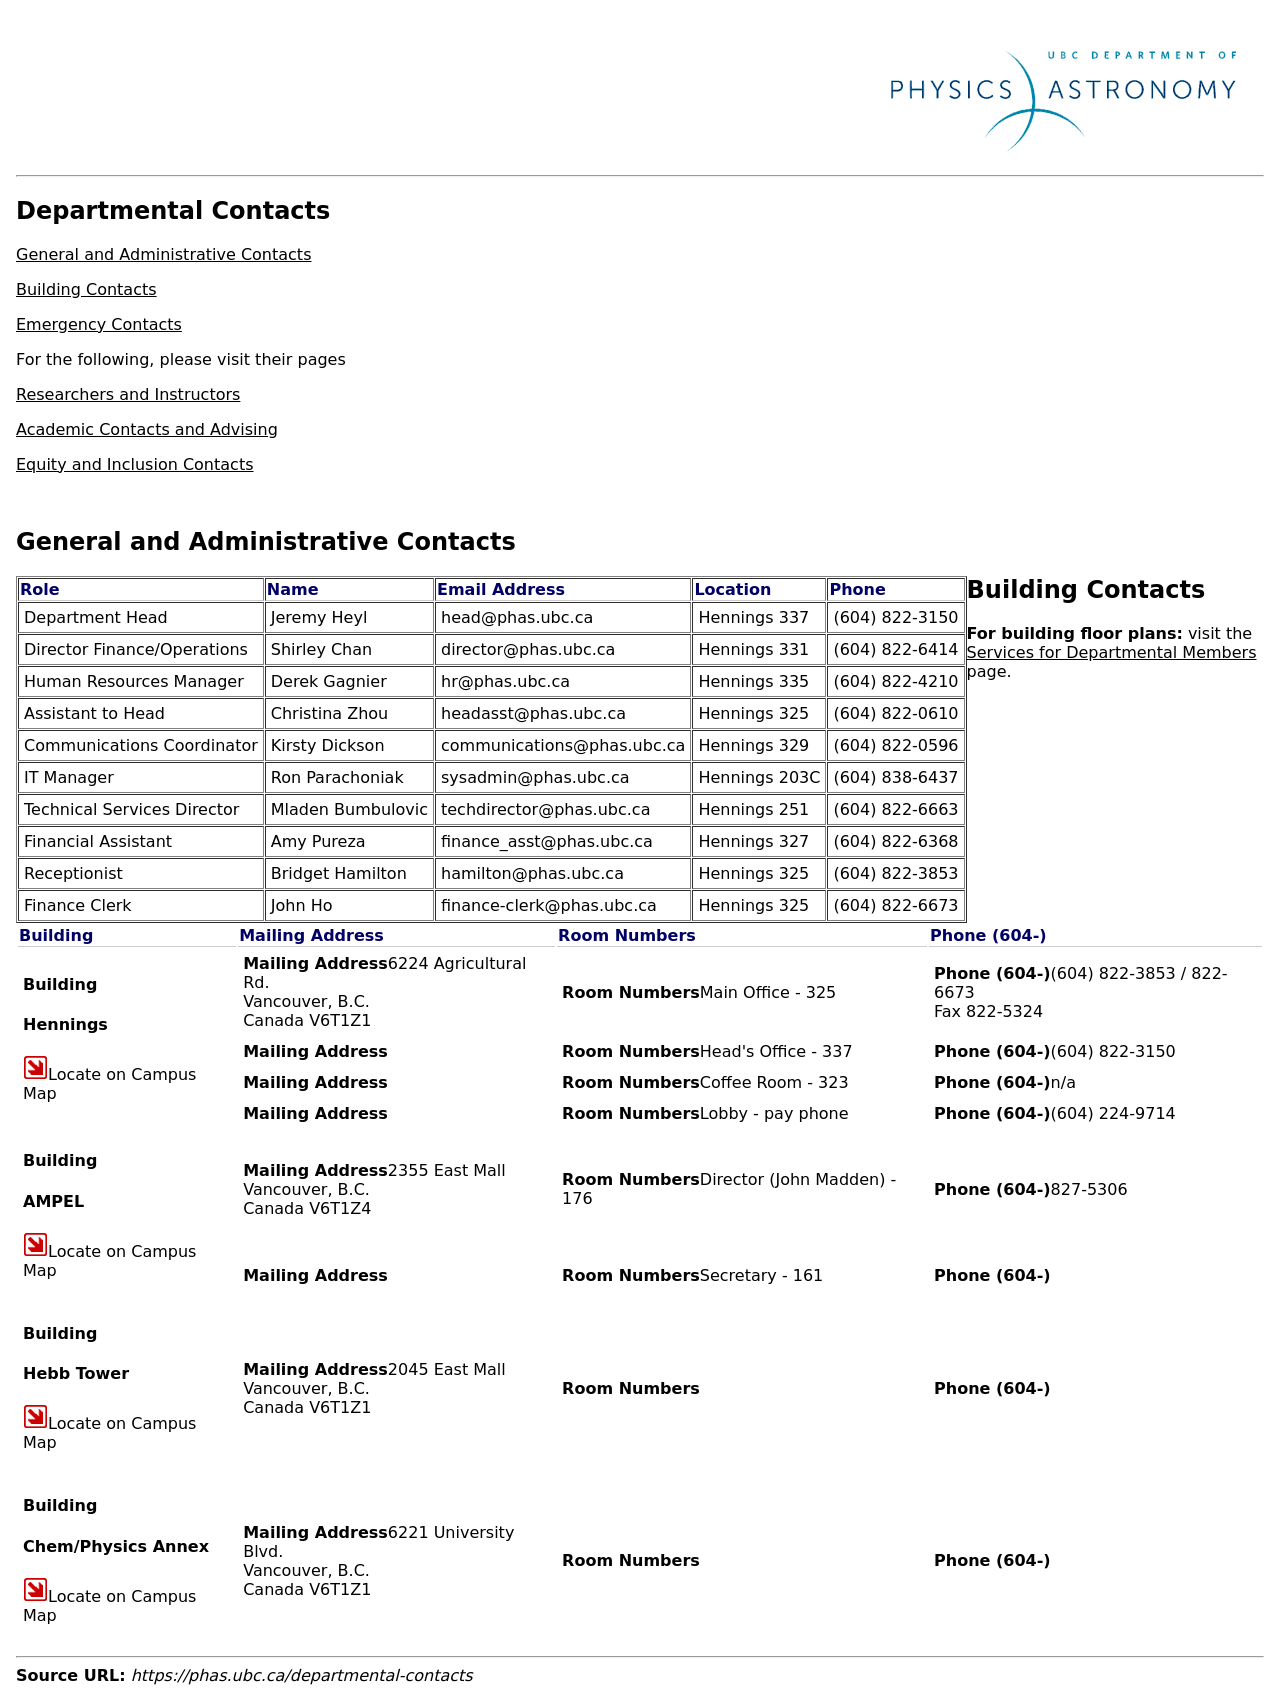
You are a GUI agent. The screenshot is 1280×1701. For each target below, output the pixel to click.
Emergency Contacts (99, 324)
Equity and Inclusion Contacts (135, 464)
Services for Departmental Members (1112, 652)
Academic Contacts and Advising (147, 429)
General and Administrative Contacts (163, 254)
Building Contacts (86, 289)
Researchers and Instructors (128, 394)
